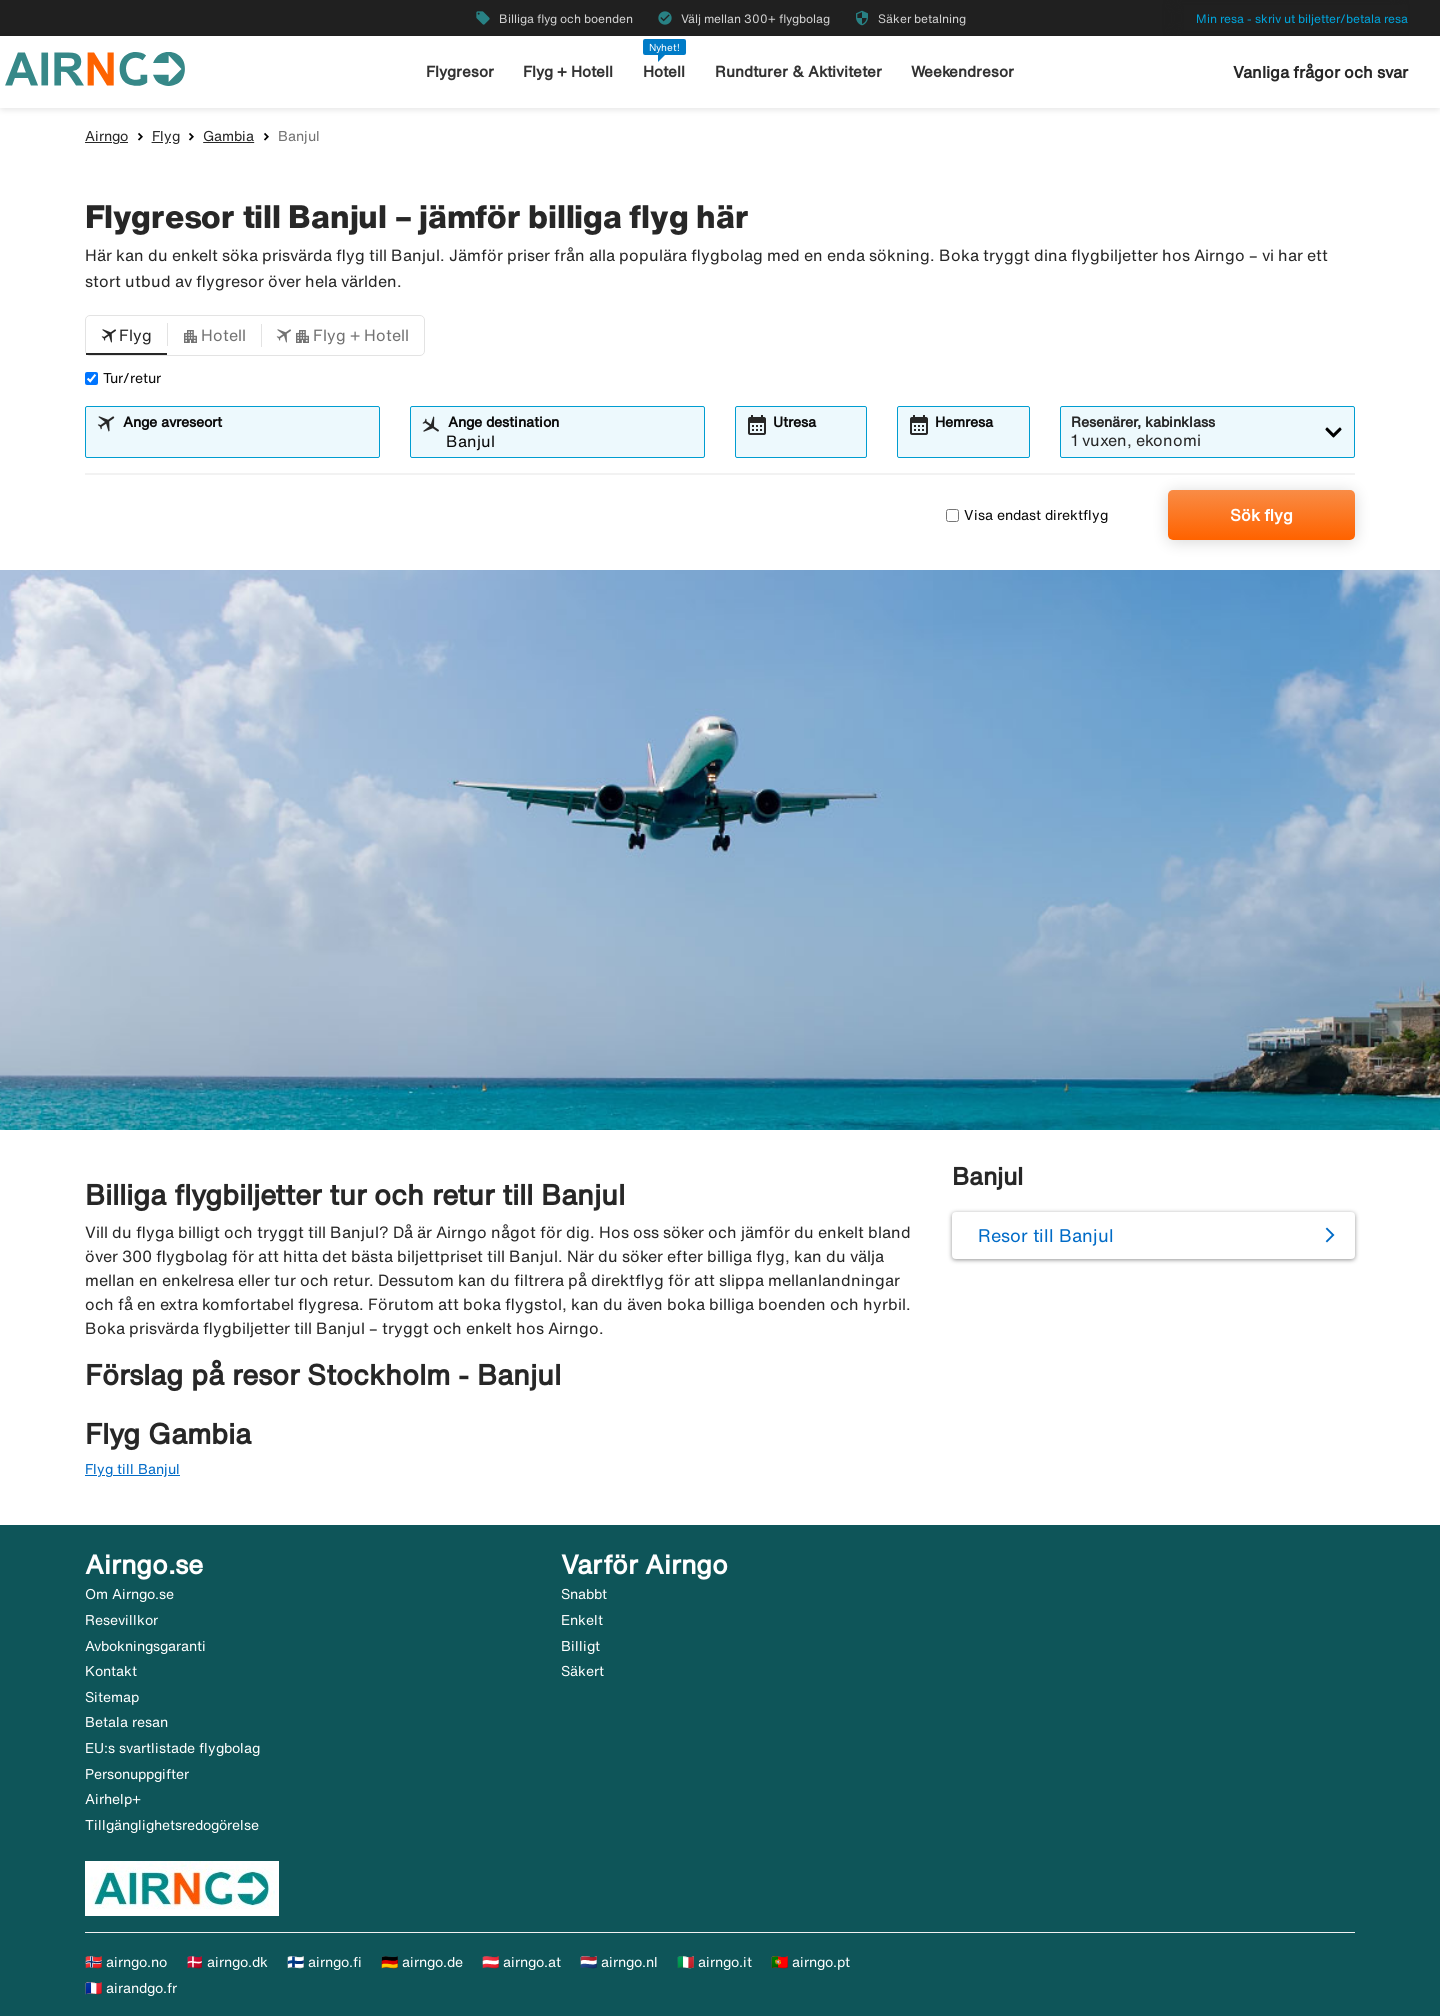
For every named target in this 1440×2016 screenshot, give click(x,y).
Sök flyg (1261, 515)
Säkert (582, 1671)
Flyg (166, 136)
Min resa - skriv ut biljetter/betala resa (1302, 18)
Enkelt (582, 1620)
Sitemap (112, 1697)
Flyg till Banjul (132, 1469)
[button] (126, 336)
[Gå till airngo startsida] (95, 67)
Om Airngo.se (129, 1594)
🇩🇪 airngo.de (422, 1962)
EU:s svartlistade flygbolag (172, 1748)
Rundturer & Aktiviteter (798, 71)
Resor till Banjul (1046, 1235)
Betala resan (126, 1722)
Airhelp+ (113, 1799)
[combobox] (245, 441)
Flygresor (460, 71)
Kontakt (111, 1671)
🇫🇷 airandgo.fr (131, 1988)
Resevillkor (121, 1620)
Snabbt (584, 1594)
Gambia (228, 136)
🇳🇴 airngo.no (126, 1962)
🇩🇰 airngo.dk (227, 1962)
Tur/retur (123, 378)
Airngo (106, 136)
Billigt (580, 1646)
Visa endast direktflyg (1027, 515)
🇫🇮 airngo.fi (324, 1962)
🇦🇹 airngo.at (521, 1962)
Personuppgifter (137, 1774)
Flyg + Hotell (568, 71)
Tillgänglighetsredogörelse (172, 1825)
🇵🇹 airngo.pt (810, 1962)
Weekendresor (962, 71)
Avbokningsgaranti (145, 1646)
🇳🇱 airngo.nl (619, 1962)
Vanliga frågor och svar (1320, 72)
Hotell (664, 71)
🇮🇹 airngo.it (714, 1962)
